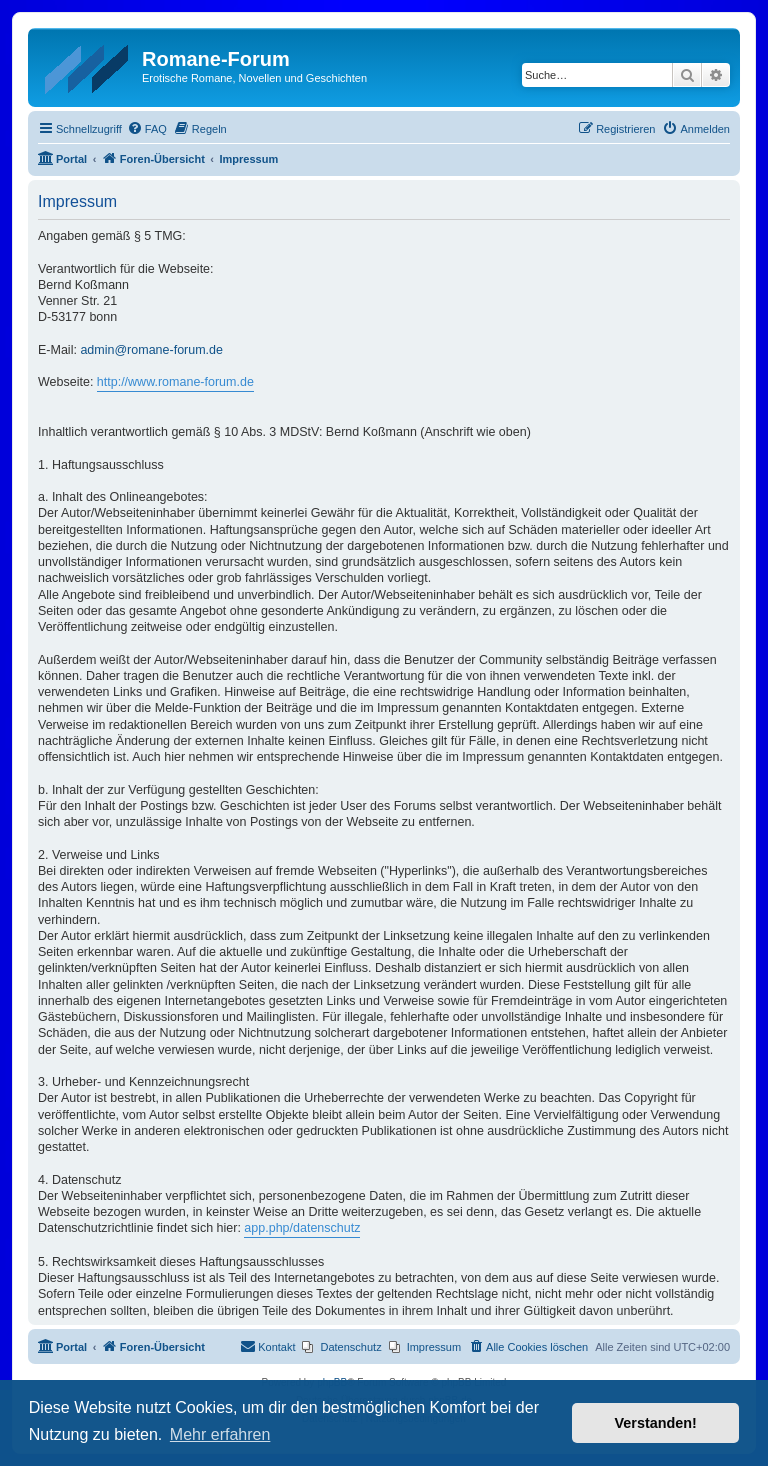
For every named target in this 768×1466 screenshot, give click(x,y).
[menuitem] (147, 129)
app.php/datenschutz (302, 1228)
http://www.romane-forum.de (175, 382)
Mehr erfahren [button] (220, 1434)
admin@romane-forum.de (151, 350)
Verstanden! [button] (656, 1423)
